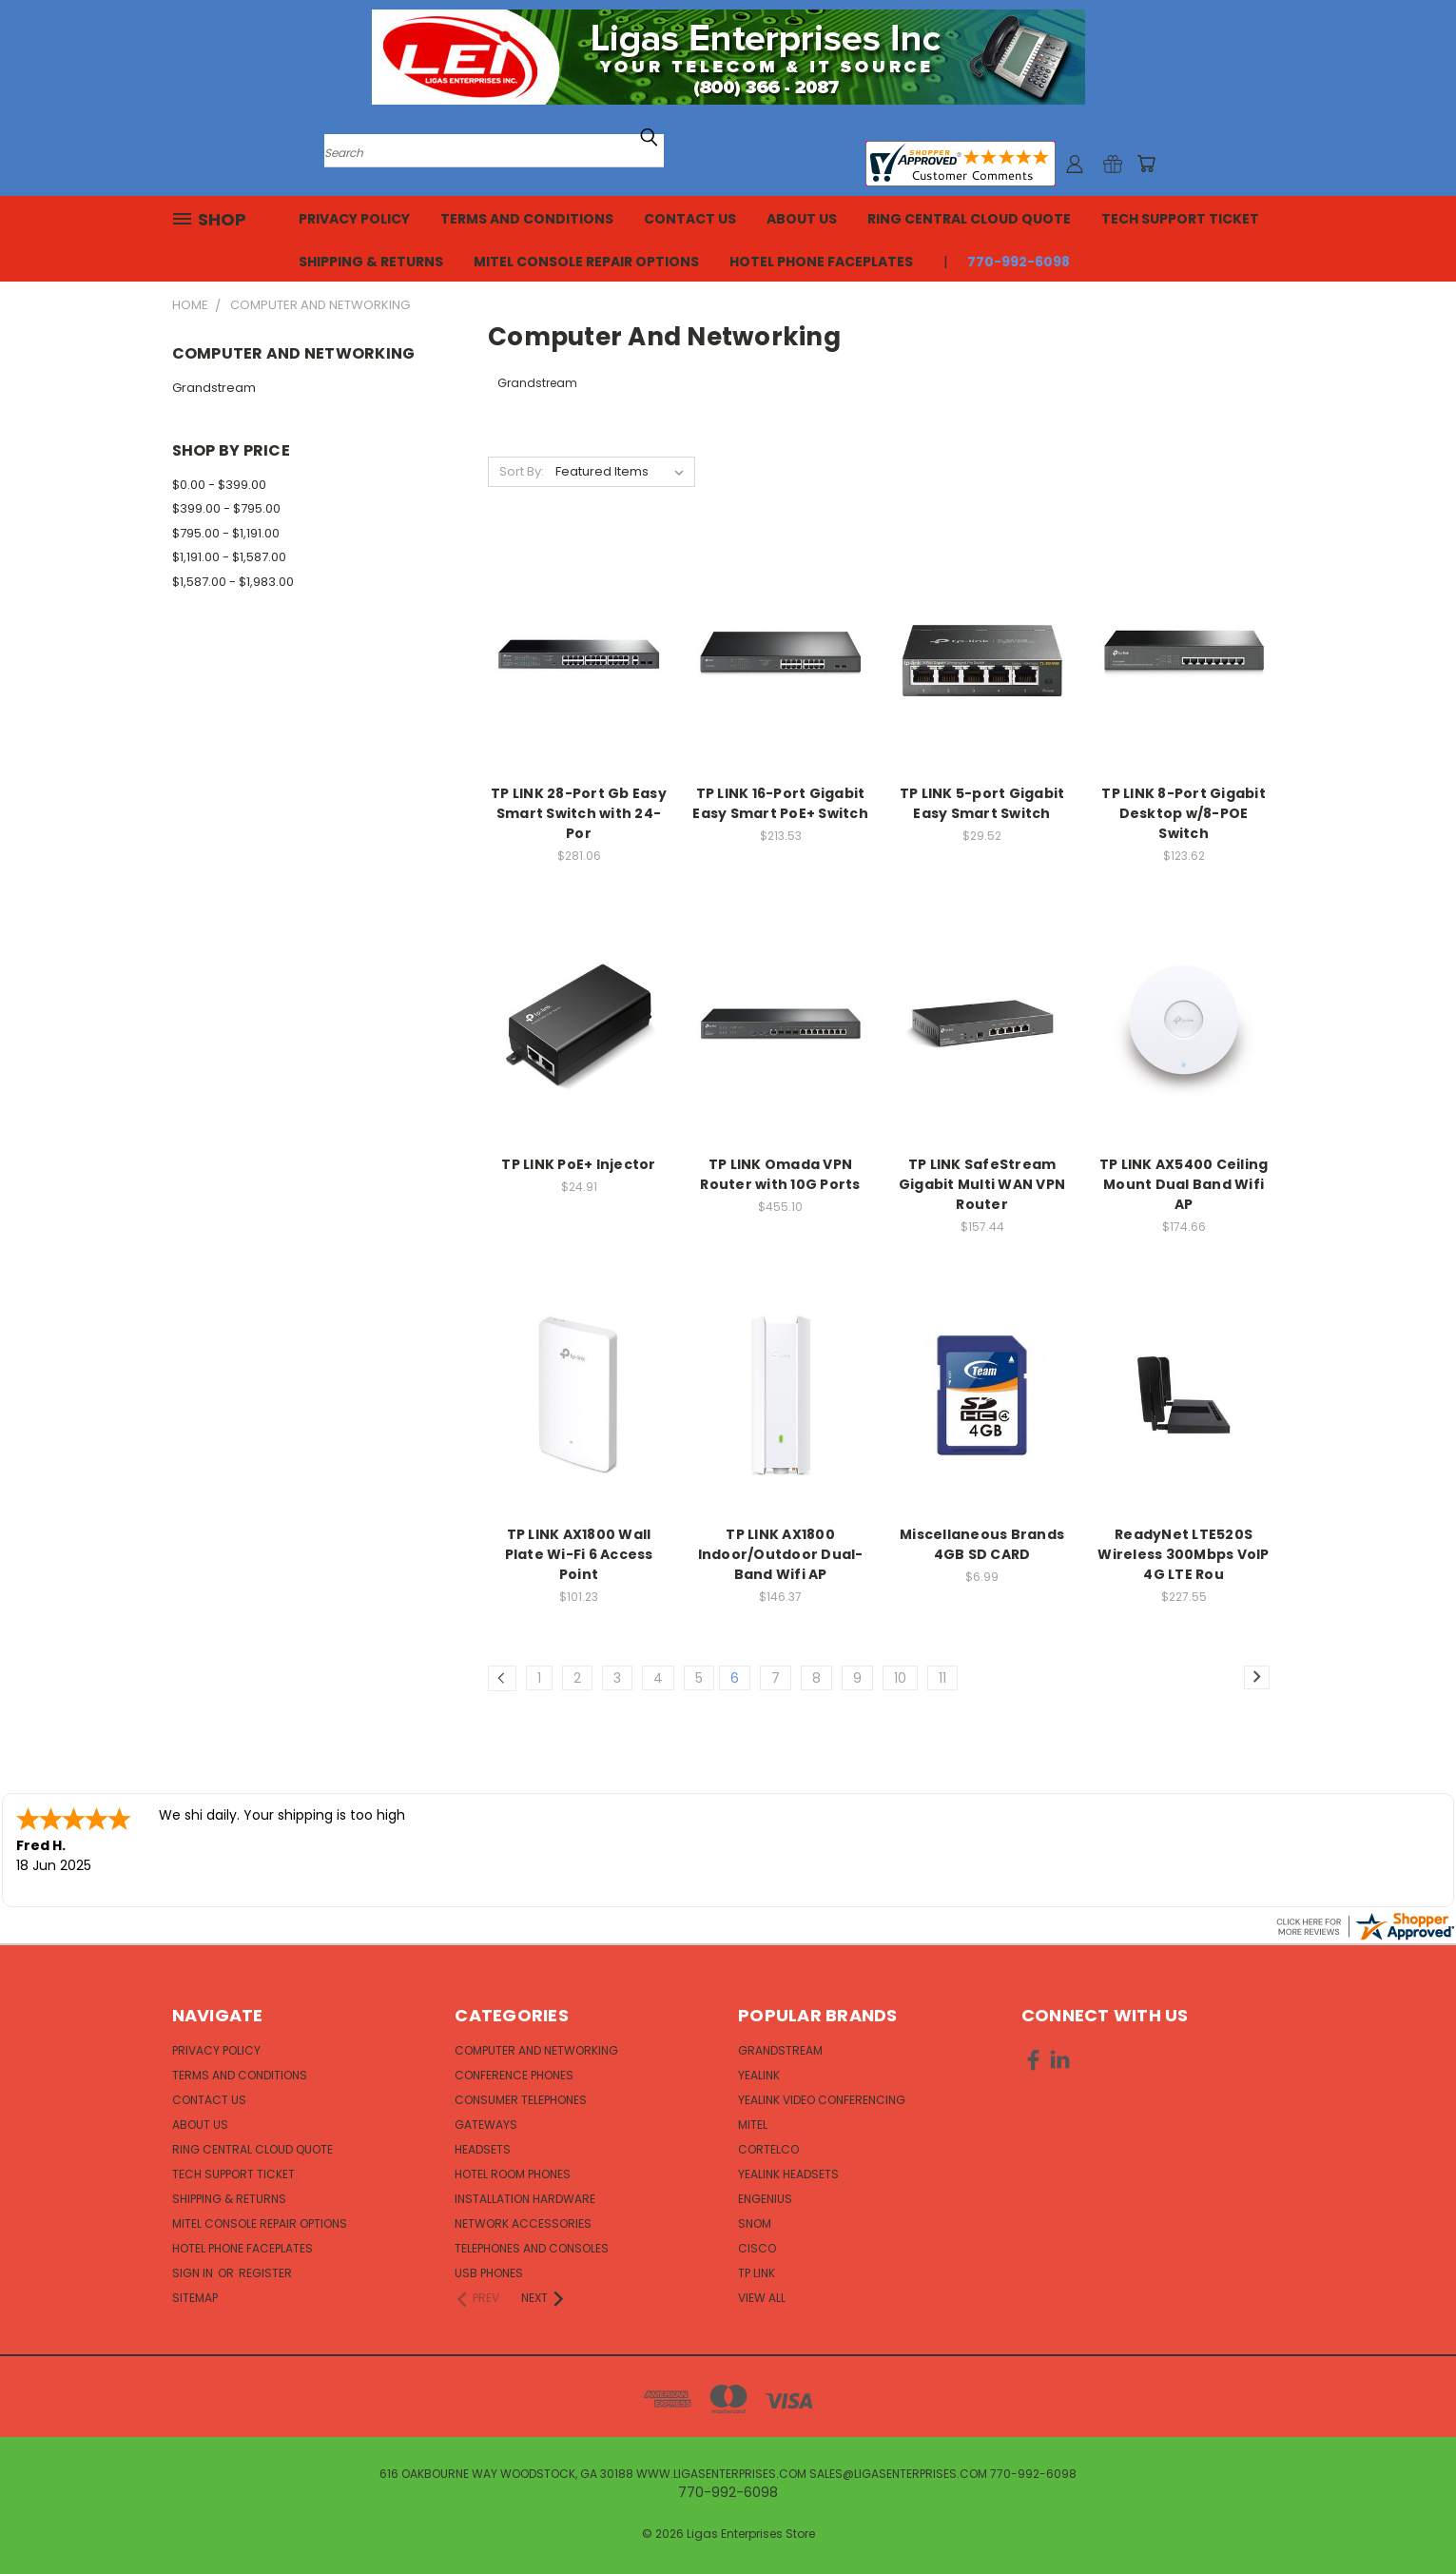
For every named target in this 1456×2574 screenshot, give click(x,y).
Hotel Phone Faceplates (821, 261)
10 (900, 1677)
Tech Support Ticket (1180, 218)
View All (762, 2298)
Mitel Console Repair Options (586, 261)
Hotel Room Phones (513, 2174)
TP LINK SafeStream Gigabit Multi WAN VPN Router (982, 1184)
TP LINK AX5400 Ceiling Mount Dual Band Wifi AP (1184, 1184)
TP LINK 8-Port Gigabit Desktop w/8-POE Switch (1183, 813)
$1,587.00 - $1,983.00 (233, 582)
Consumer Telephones (521, 2100)
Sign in (194, 2273)
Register (265, 2273)
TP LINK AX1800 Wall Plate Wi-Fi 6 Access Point (579, 1554)
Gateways (486, 2124)
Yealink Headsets (788, 2174)
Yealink (759, 2075)
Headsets (483, 2149)
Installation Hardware (525, 2199)
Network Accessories (523, 2223)
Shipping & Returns (371, 261)
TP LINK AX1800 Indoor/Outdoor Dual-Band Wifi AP (781, 1554)
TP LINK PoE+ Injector (578, 1164)
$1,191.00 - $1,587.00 (229, 557)
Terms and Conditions (526, 218)
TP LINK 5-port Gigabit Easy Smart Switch (982, 803)
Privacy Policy (354, 218)
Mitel (752, 2124)
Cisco (757, 2248)
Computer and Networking (536, 2050)
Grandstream (214, 388)
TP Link (756, 2273)
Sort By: (521, 471)
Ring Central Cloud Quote (969, 218)
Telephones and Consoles (532, 2248)
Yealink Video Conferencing (821, 2100)
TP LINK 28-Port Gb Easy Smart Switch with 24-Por (579, 813)
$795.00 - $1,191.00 (226, 533)
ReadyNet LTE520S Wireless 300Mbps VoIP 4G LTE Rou (1183, 1554)
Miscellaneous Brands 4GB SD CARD (982, 1544)
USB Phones (489, 2273)
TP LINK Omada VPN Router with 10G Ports (780, 1174)
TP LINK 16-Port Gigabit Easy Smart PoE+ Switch (780, 803)
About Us (802, 218)
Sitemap (195, 2298)
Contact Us (690, 218)
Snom (754, 2223)
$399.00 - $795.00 (226, 508)
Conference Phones (514, 2075)
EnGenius (765, 2199)
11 (942, 1677)
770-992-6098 (1018, 261)
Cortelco (768, 2149)
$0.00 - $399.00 (219, 485)
